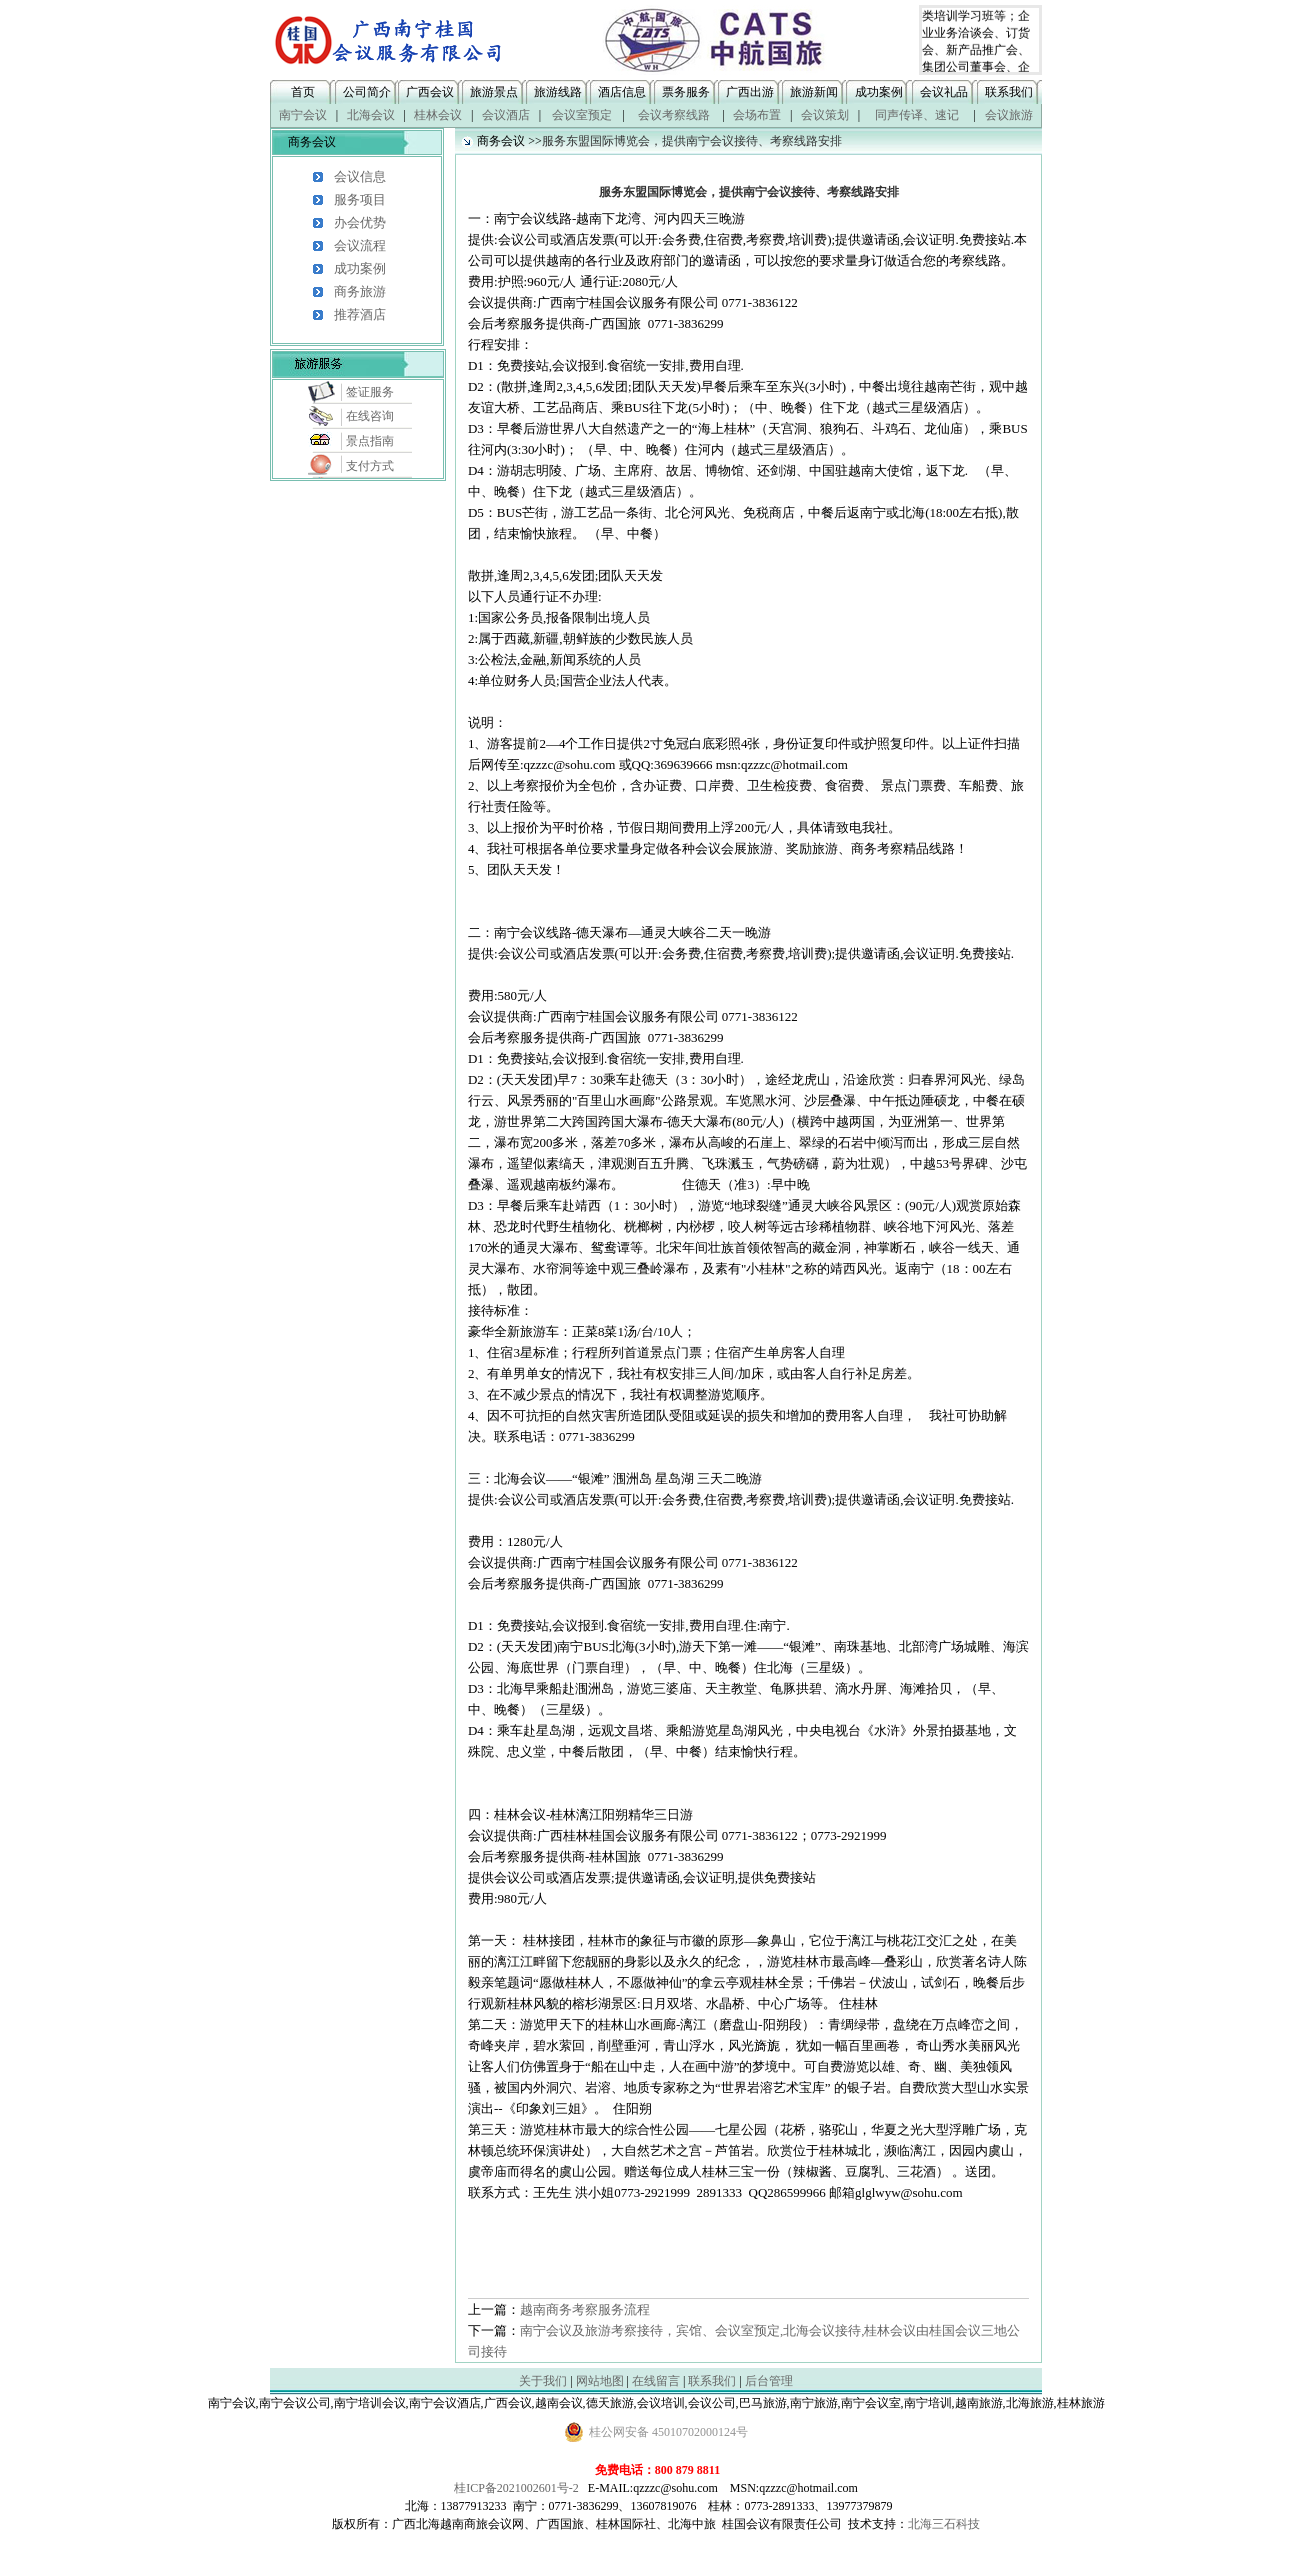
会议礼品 (944, 92)
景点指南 (370, 441)
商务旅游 (360, 291)
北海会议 (371, 115)
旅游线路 (558, 92)
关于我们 (543, 2381)
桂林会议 (438, 115)
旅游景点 (494, 92)
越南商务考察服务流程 (585, 2309)
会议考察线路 (674, 115)
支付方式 (370, 466)
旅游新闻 (814, 92)
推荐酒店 (360, 314)
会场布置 (757, 115)
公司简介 (367, 92)
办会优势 (360, 222)
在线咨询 (370, 416)
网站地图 (600, 2381)
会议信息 (360, 176)
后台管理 (769, 2381)
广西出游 (750, 92)
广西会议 (430, 92)
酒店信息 (622, 92)
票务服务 (686, 92)
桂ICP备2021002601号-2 (516, 2488)
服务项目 (360, 199)
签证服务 (370, 392)
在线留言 (656, 2381)
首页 (303, 92)
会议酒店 (506, 115)
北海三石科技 (944, 2524)
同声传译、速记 (917, 115)
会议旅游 (1009, 115)
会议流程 (360, 245)
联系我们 (1009, 92)
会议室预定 (582, 115)
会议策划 (825, 115)
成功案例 (879, 92)
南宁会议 (303, 115)
